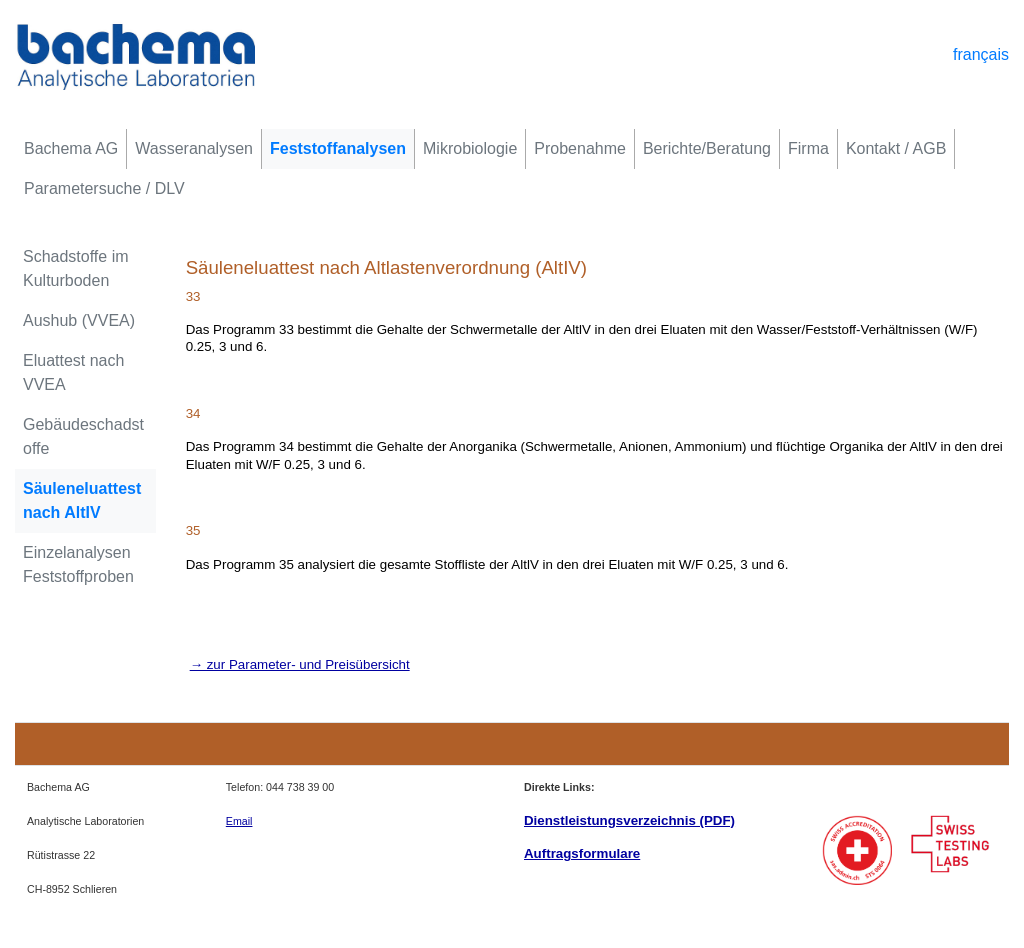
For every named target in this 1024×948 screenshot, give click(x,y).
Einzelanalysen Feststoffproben (78, 564)
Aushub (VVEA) (79, 320)
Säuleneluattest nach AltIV (82, 500)
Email (239, 821)
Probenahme (580, 148)
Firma (808, 148)
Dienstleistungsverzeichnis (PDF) (629, 820)
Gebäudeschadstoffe (83, 436)
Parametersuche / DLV (104, 188)
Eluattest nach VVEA (73, 372)
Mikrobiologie (470, 148)
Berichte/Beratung (707, 148)
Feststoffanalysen (338, 148)
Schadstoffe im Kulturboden (76, 268)
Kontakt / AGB (896, 148)
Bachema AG (71, 148)
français (981, 54)
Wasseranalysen (194, 148)
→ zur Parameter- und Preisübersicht (300, 664)
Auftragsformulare (582, 853)
